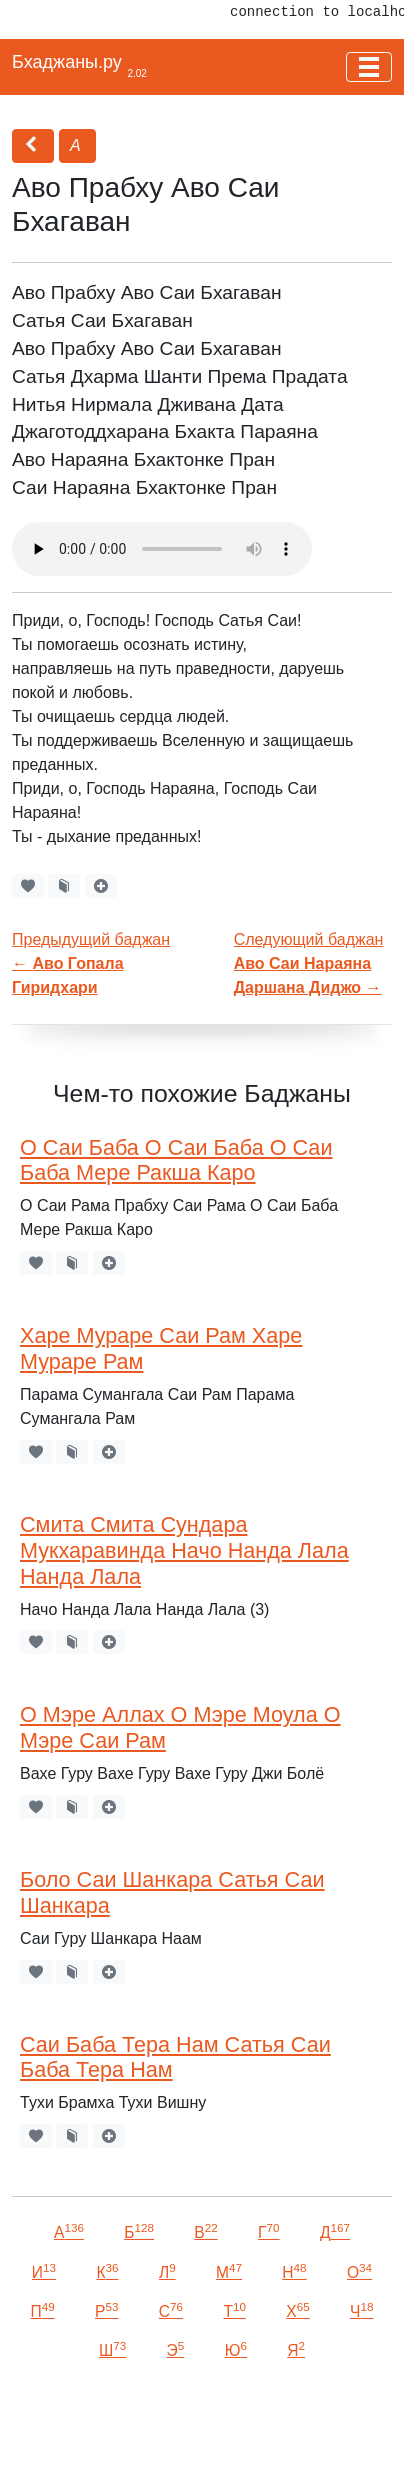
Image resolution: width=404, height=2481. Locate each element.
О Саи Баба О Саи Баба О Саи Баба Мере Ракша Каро (176, 1160)
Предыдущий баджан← (91, 963)
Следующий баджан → (309, 963)
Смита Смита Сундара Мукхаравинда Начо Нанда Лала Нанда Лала (184, 1550)
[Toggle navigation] (369, 67)
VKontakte (108, 2437)
